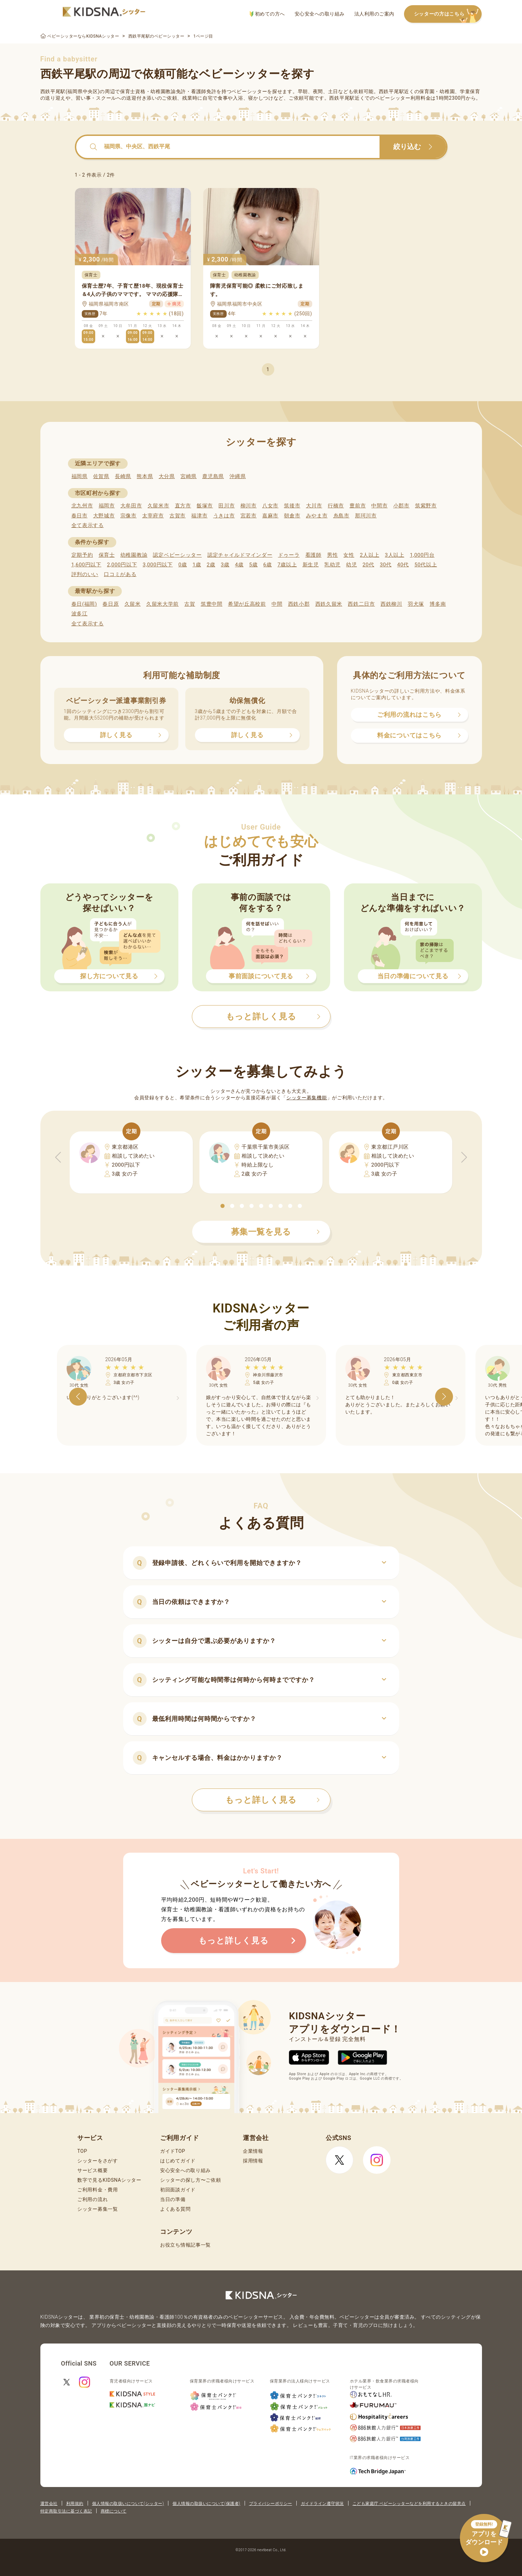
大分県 (167, 476)
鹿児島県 (213, 476)
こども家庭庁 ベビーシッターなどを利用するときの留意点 (409, 2503)
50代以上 (425, 565)
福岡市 (107, 506)
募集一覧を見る (275, 1232)
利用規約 (74, 2503)
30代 (386, 565)
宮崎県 (188, 476)
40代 (403, 565)
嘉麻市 (270, 516)
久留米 (133, 604)
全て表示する (87, 525)
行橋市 (336, 506)
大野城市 (104, 516)
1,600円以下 (86, 565)
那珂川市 (366, 516)
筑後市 (292, 506)
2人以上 (369, 555)
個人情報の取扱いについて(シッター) (128, 2503)
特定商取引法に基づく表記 (66, 2511)
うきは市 (224, 516)
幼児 (351, 565)
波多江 (79, 614)
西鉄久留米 (329, 604)
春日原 (110, 604)
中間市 (379, 506)
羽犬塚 (416, 604)
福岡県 (79, 476)
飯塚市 (205, 506)
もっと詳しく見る (272, 1800)
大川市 (314, 506)
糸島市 (341, 516)
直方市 (183, 506)
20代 (368, 565)
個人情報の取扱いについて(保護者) (206, 2503)
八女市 (270, 506)
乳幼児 (332, 565)
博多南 (438, 604)
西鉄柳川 (391, 604)
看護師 (313, 555)
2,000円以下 (122, 565)
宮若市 (248, 516)
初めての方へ (267, 14)
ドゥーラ (289, 555)
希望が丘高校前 (247, 604)
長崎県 (123, 476)
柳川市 (248, 506)
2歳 (211, 565)
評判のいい (85, 574)
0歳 (182, 565)
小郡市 (401, 506)
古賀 (189, 604)
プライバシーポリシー (270, 2503)
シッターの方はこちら (448, 14)
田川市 (226, 506)
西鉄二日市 (361, 604)
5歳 (253, 565)
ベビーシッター (249, 91)
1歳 (197, 565)
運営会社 (49, 2503)
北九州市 (82, 506)
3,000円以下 (157, 565)
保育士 (107, 555)
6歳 (267, 565)
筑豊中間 (212, 604)
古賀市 (177, 516)
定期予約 (82, 555)
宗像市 (128, 516)
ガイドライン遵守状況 (322, 2503)
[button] (222, 1206)
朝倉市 (292, 516)
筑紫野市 (426, 506)
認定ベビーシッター (177, 555)
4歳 (239, 565)
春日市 (79, 516)
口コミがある (120, 574)
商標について (114, 2511)
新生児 (311, 565)
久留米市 (158, 506)
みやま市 (317, 516)
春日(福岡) (84, 604)
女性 (348, 555)
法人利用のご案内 (374, 14)
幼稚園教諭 (134, 555)
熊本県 (145, 476)
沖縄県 (237, 476)
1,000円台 (422, 555)
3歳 (225, 565)
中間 (277, 604)
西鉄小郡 (299, 604)
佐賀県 (101, 476)
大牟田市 (131, 506)
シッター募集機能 (306, 1097)
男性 (332, 555)
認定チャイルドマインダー (239, 555)
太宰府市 (153, 516)
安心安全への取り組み (320, 14)
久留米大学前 (162, 604)
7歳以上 (287, 565)
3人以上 (394, 555)
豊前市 (357, 506)
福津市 (199, 516)
